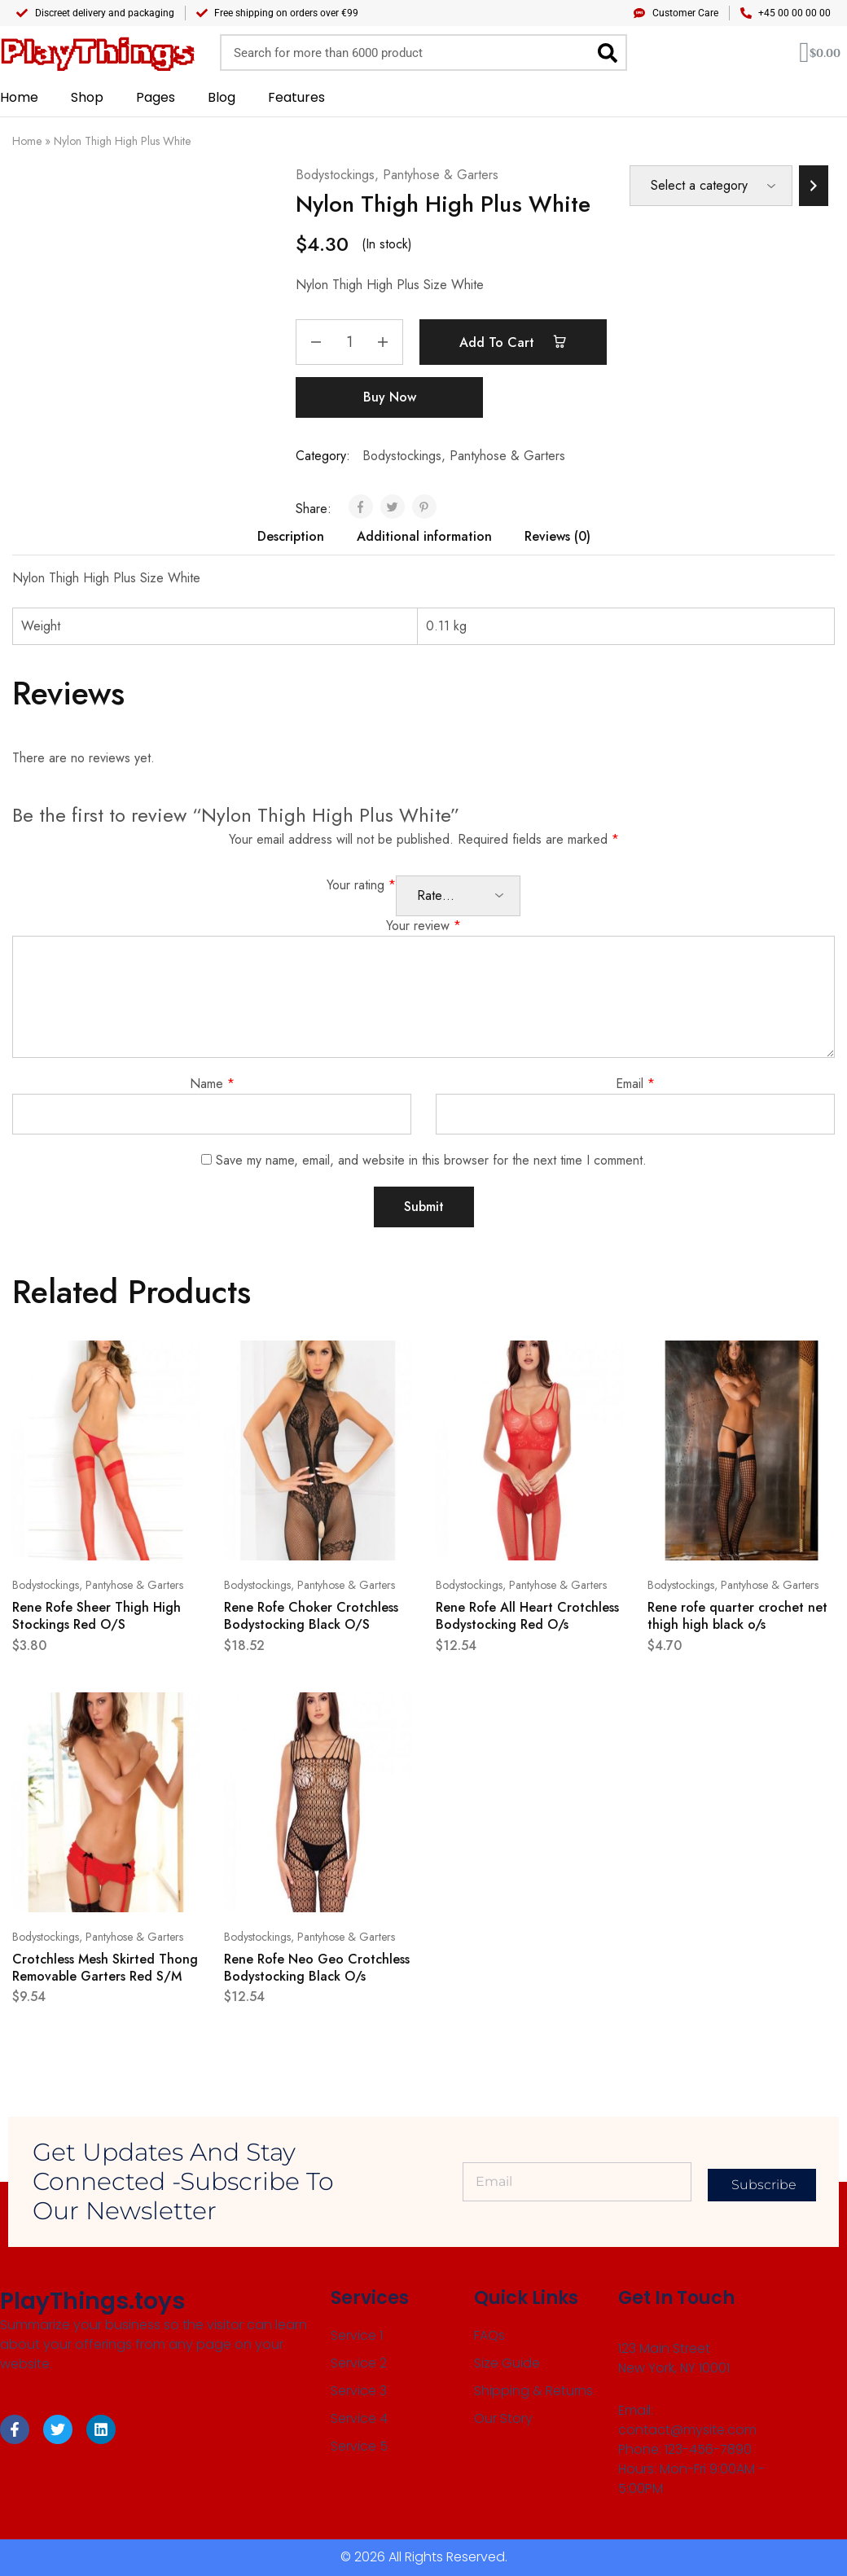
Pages (155, 97)
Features (296, 97)
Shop (87, 97)
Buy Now (389, 397)
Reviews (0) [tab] (557, 536)
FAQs (489, 2335)
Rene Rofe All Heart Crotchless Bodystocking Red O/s (527, 1616)
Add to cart (513, 342)
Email (635, 1083)
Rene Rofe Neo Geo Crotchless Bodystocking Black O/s (317, 1968)
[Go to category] (813, 185)
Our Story (503, 2418)
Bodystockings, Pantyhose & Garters (397, 174)
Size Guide (507, 2363)
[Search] (607, 52)
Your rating (361, 884)
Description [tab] (290, 536)
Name (212, 1083)
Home (19, 97)
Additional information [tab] (424, 536)
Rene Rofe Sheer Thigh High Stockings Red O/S (96, 1616)
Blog (221, 97)
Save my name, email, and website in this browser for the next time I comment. (431, 1160)
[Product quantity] (349, 342)
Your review (423, 925)
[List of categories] (711, 185)
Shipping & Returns (533, 2390)
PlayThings (96, 52)
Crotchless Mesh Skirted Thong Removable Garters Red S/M (105, 1968)
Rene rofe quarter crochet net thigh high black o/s (737, 1616)
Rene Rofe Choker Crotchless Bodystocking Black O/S (311, 1616)
